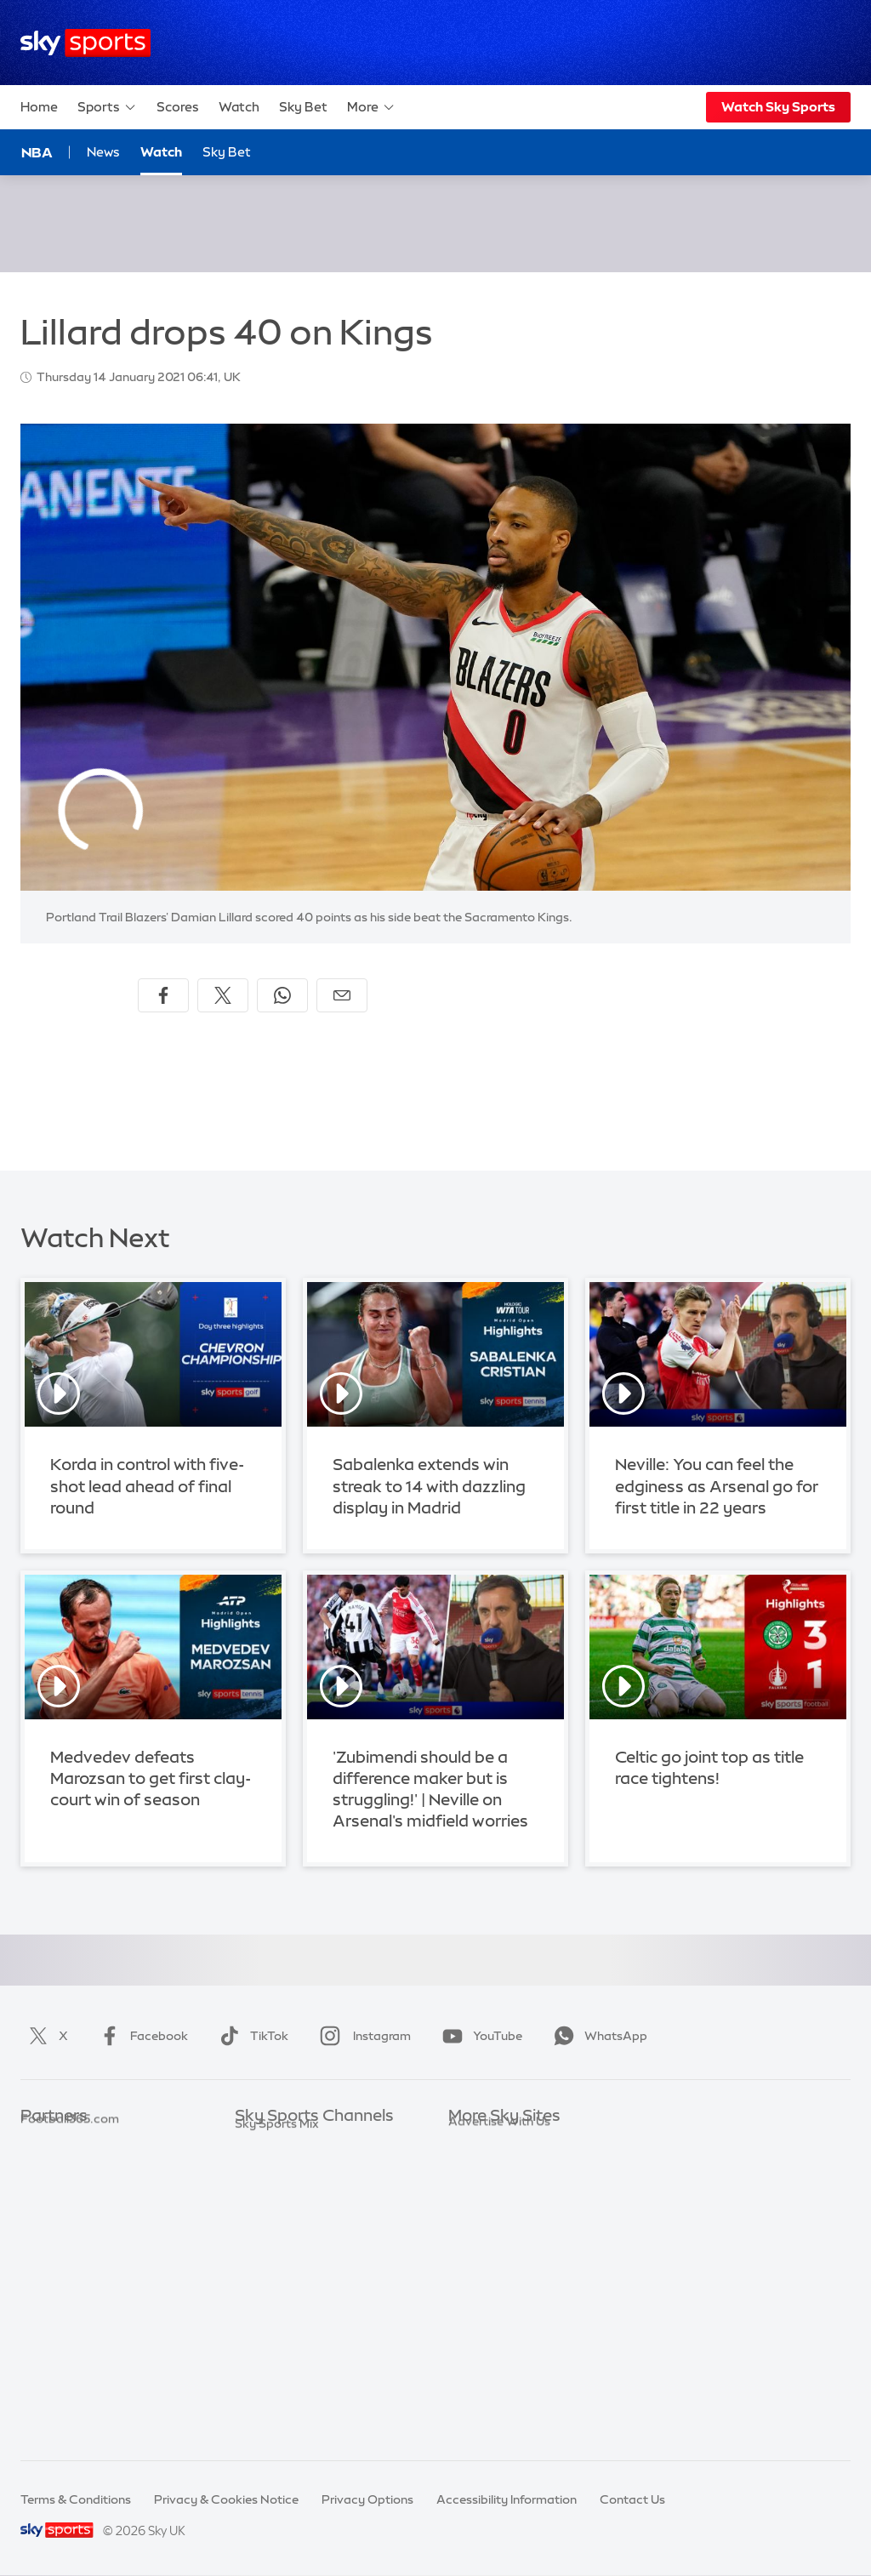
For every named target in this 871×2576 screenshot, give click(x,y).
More (371, 107)
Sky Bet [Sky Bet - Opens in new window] (226, 151)
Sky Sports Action (286, 2320)
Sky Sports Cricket (288, 2218)
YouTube (479, 2036)
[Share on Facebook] (163, 995)
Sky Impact (480, 2294)
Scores (178, 106)
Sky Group (477, 2218)
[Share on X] (222, 995)
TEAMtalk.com (63, 2193)
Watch (239, 106)
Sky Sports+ (269, 2370)
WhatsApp (597, 2036)
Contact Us (632, 2499)
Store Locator (487, 2320)
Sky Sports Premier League (311, 2168)
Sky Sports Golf (279, 2243)
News (103, 151)
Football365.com (69, 2218)
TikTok (250, 2036)
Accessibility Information (506, 2499)
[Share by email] (341, 995)
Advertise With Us (499, 2345)
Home (39, 106)
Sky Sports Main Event (298, 2142)
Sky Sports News (283, 2345)
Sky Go (468, 2193)
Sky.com (473, 2142)
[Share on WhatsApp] (282, 995)
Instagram (362, 2036)
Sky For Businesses (502, 2243)
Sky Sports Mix (277, 2421)
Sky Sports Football (291, 2193)
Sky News (476, 2168)
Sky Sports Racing (287, 2396)
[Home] (85, 43)
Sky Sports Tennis (285, 2294)
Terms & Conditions (75, 2499)
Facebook (140, 2036)
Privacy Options (367, 2499)
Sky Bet (303, 106)
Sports (107, 107)
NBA (37, 152)
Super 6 (42, 2168)
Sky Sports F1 (273, 2269)
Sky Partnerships (496, 2269)
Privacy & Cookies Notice (226, 2499)
